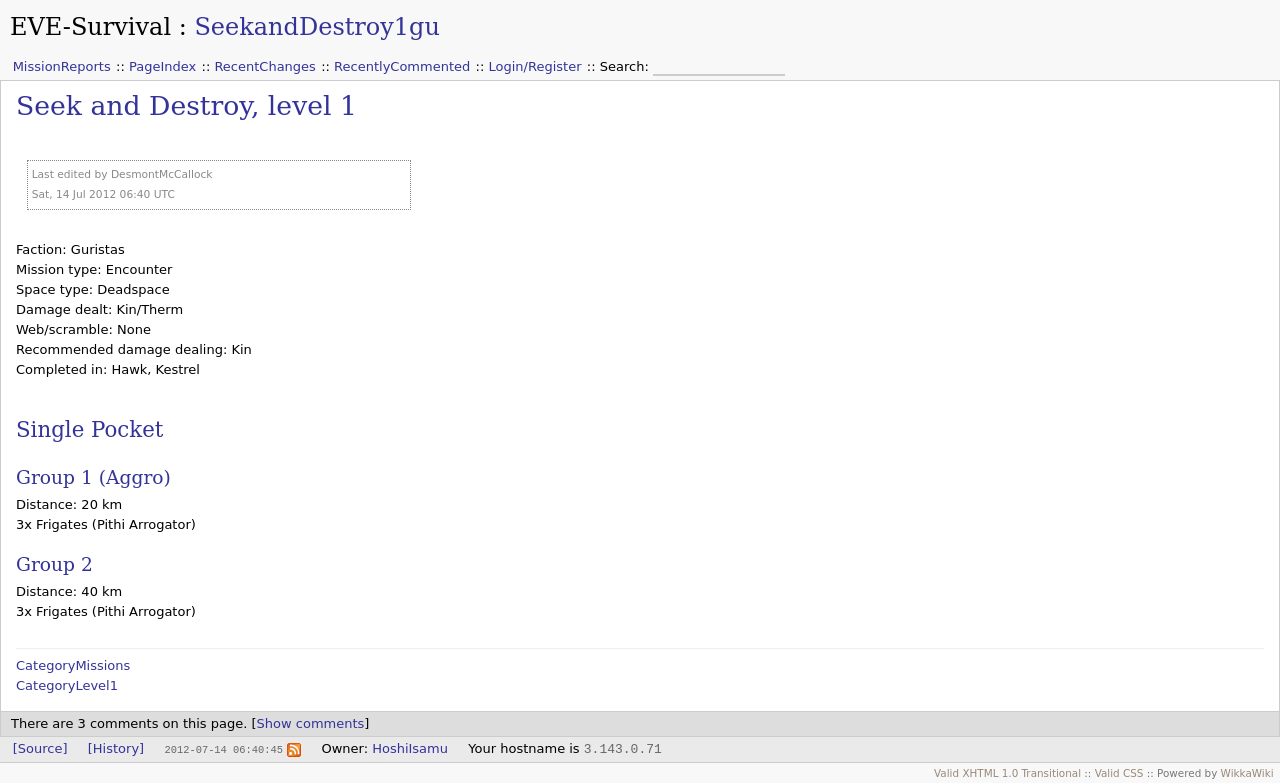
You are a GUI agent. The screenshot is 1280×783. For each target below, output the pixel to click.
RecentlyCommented (402, 66)
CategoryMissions (73, 665)
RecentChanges (264, 66)
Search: (626, 66)
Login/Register (535, 66)
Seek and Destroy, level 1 (186, 105)
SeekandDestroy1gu (317, 27)
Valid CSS (1119, 773)
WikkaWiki (1247, 773)
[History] (116, 748)
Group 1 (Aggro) (93, 477)
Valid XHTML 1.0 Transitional (1007, 773)
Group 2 (54, 564)
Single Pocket (89, 429)
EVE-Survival (90, 27)
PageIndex (162, 66)
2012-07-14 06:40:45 (223, 749)
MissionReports (62, 66)
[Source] (40, 748)
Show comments (311, 723)
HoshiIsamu (410, 748)
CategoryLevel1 (67, 685)
